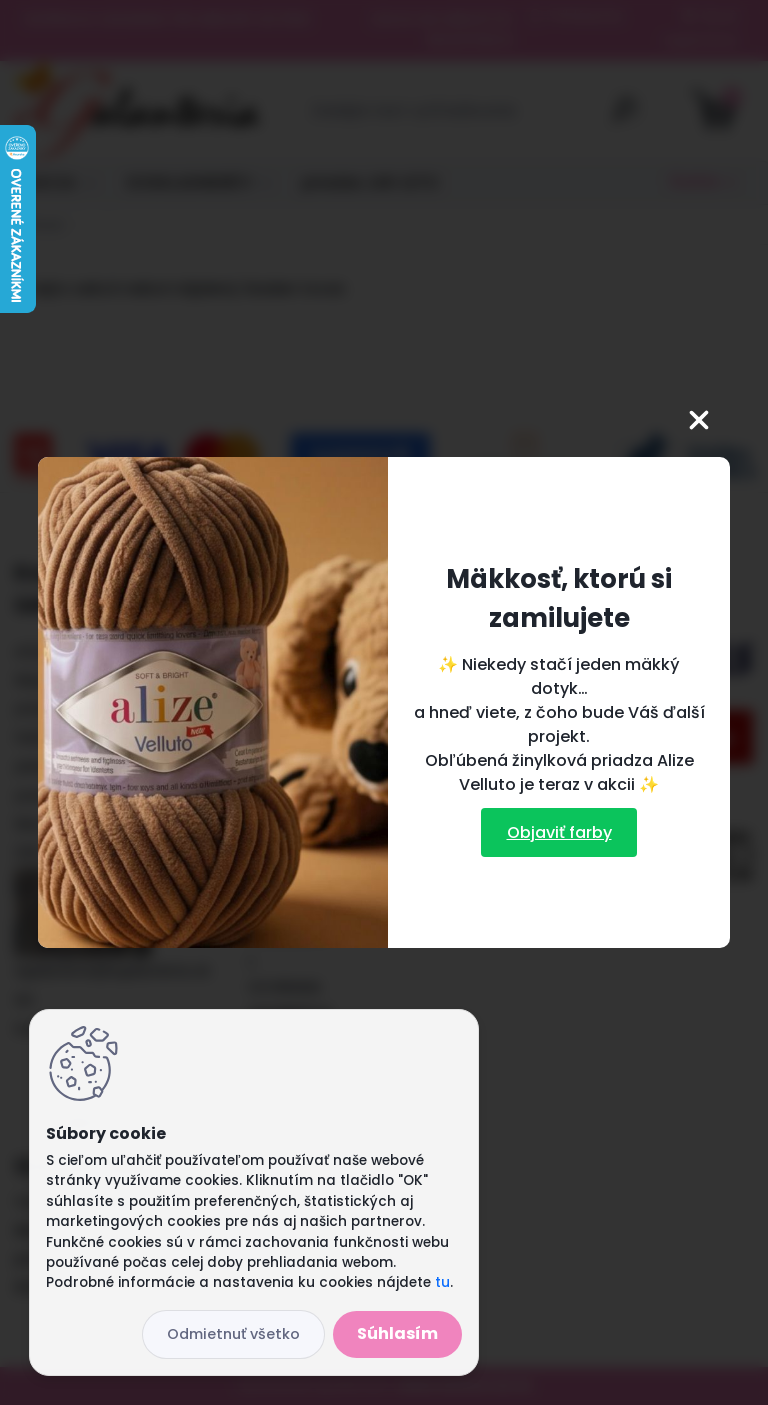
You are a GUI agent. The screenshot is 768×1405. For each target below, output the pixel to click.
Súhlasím (397, 1333)
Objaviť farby (559, 832)
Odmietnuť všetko (233, 1334)
